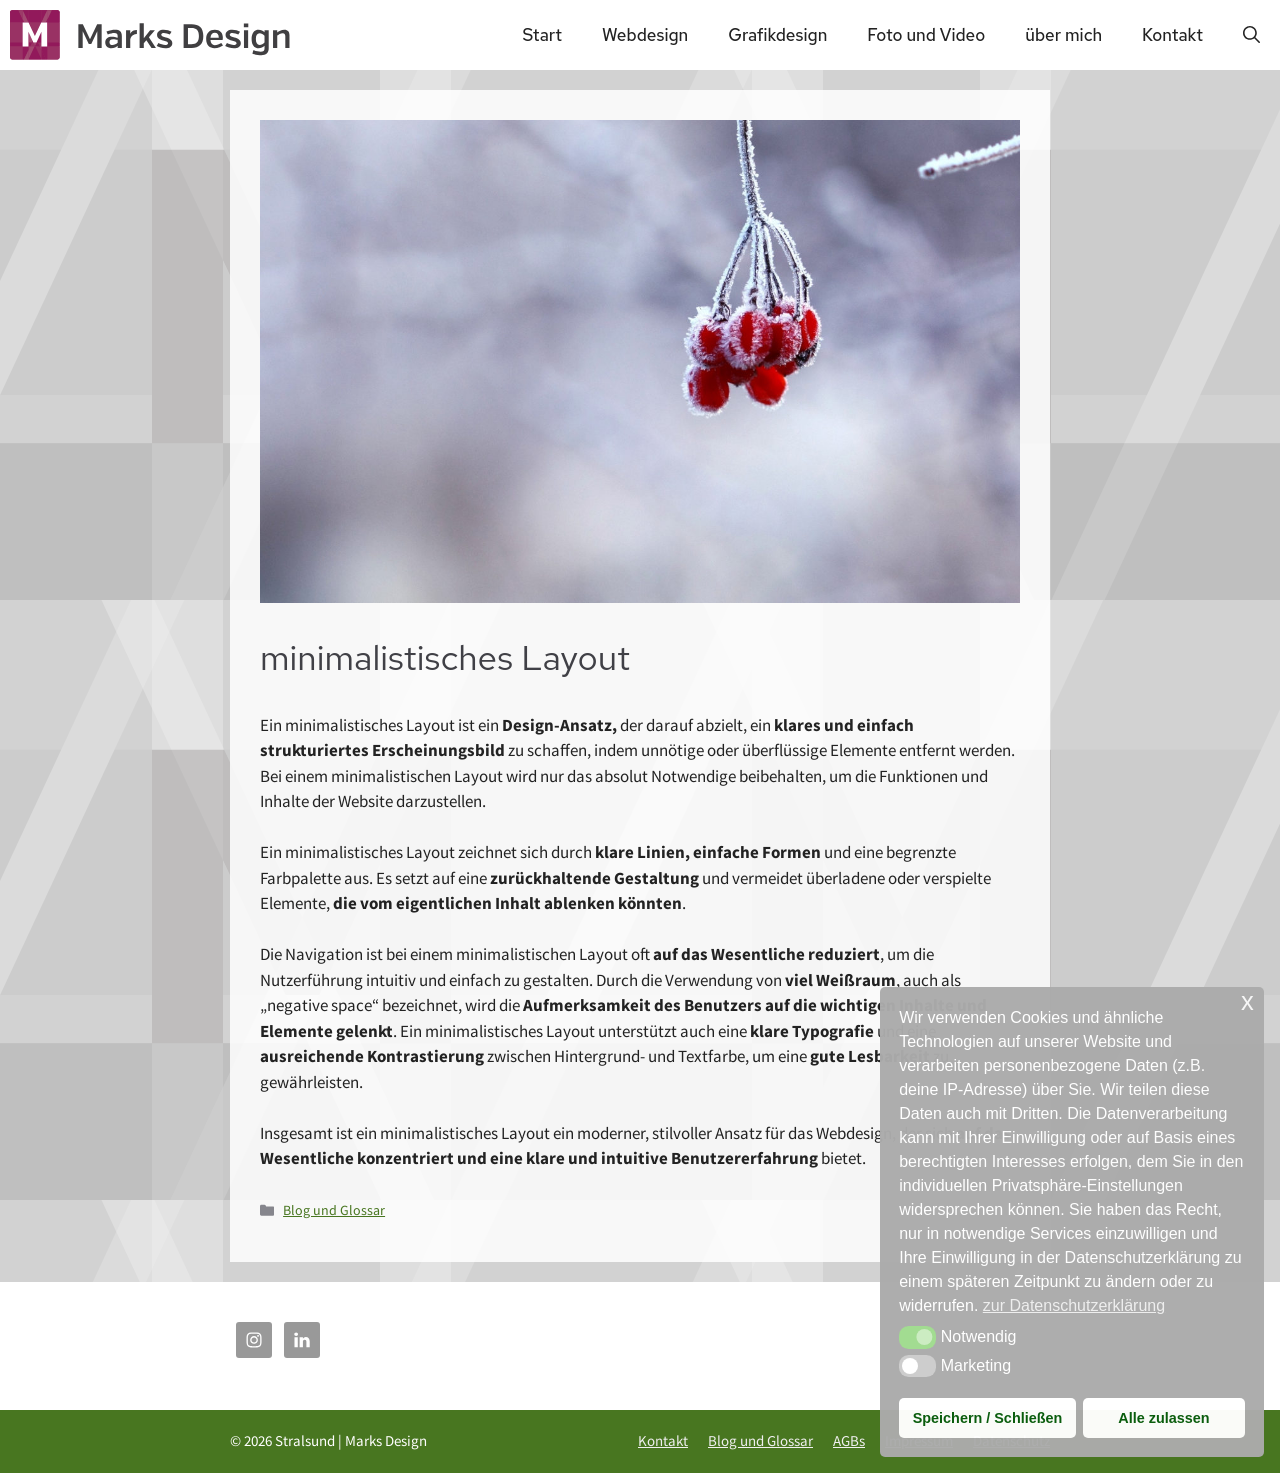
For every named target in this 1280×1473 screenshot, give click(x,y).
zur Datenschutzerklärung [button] (1074, 1305)
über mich (1063, 35)
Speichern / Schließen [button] (988, 1418)
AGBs (849, 1440)
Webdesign (645, 35)
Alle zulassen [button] (1163, 1418)
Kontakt (1172, 35)
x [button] (1247, 1001)
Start (542, 35)
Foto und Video (926, 35)
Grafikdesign (777, 35)
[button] (917, 1337)
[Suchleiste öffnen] (1251, 35)
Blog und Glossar (334, 1210)
